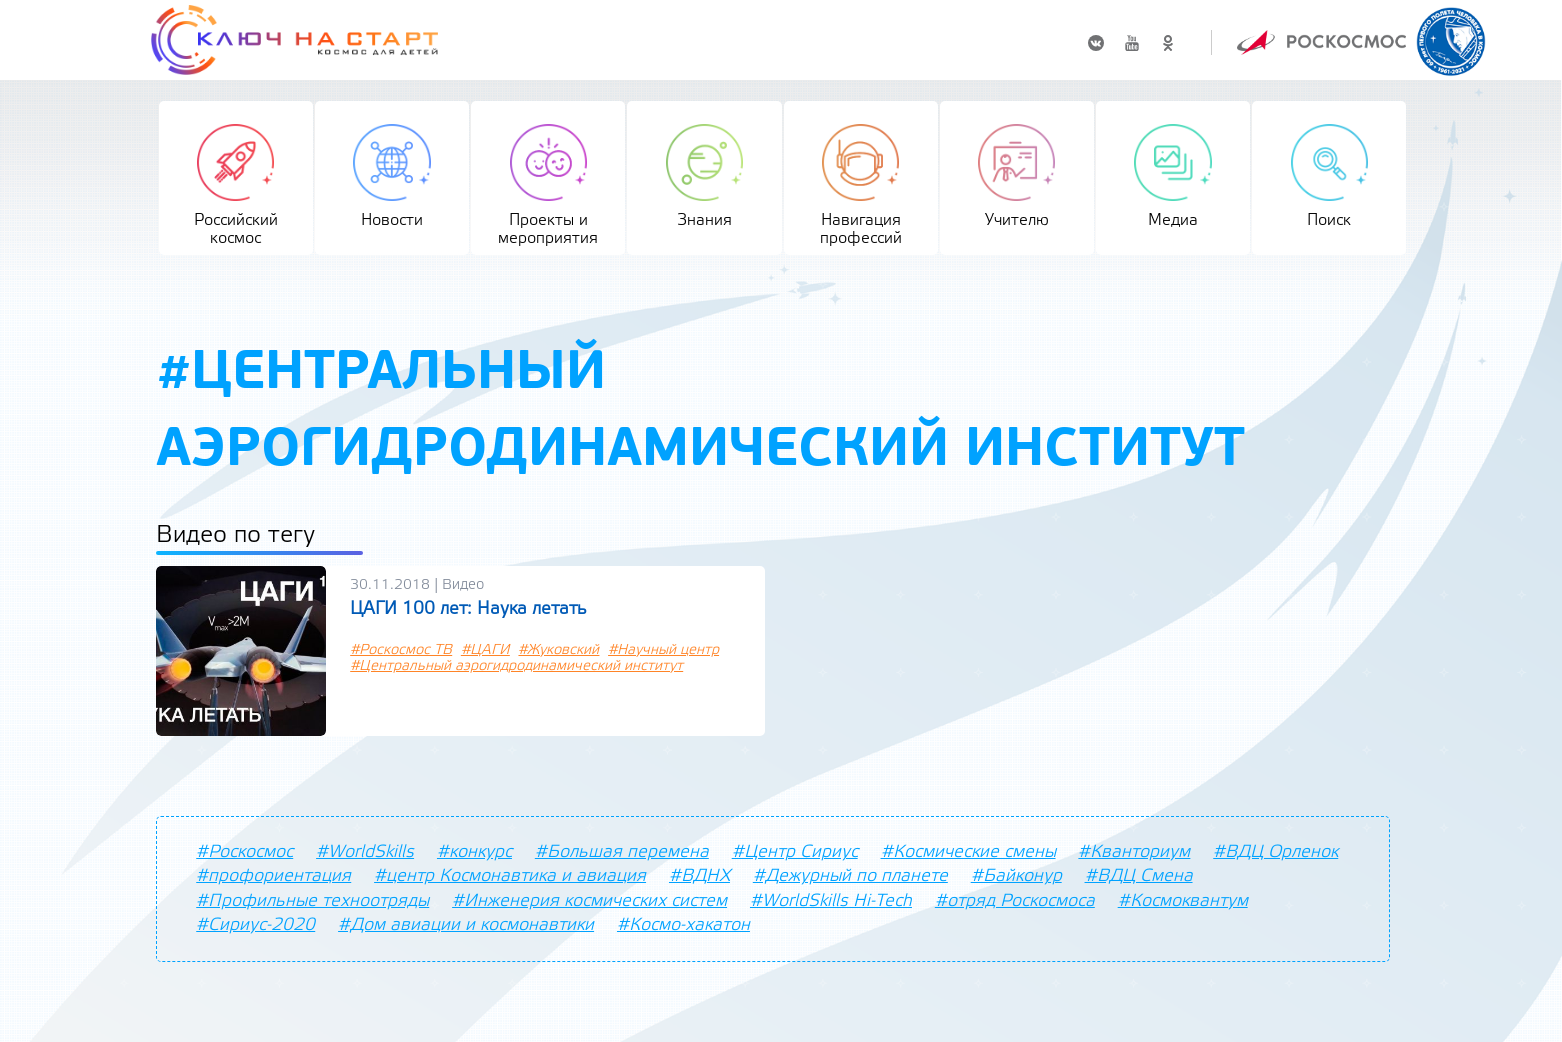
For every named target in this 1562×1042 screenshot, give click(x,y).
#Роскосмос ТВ (401, 650)
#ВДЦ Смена (1139, 876)
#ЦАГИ (485, 650)
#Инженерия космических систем (589, 901)
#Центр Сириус (795, 852)
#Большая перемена (622, 852)
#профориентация (273, 876)
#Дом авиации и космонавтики (466, 925)
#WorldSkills (365, 852)
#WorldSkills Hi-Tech (831, 901)
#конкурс (474, 852)
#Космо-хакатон (683, 925)
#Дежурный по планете (850, 876)
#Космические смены (968, 852)
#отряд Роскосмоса (1015, 901)
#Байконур (1016, 876)
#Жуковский (558, 650)
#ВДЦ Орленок (1275, 852)
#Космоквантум (1183, 901)
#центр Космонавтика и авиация (510, 876)
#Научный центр (663, 650)
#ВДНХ (699, 876)
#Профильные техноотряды (312, 901)
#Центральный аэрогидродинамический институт (516, 666)
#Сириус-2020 (255, 925)
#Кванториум (1134, 852)
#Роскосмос (244, 852)
